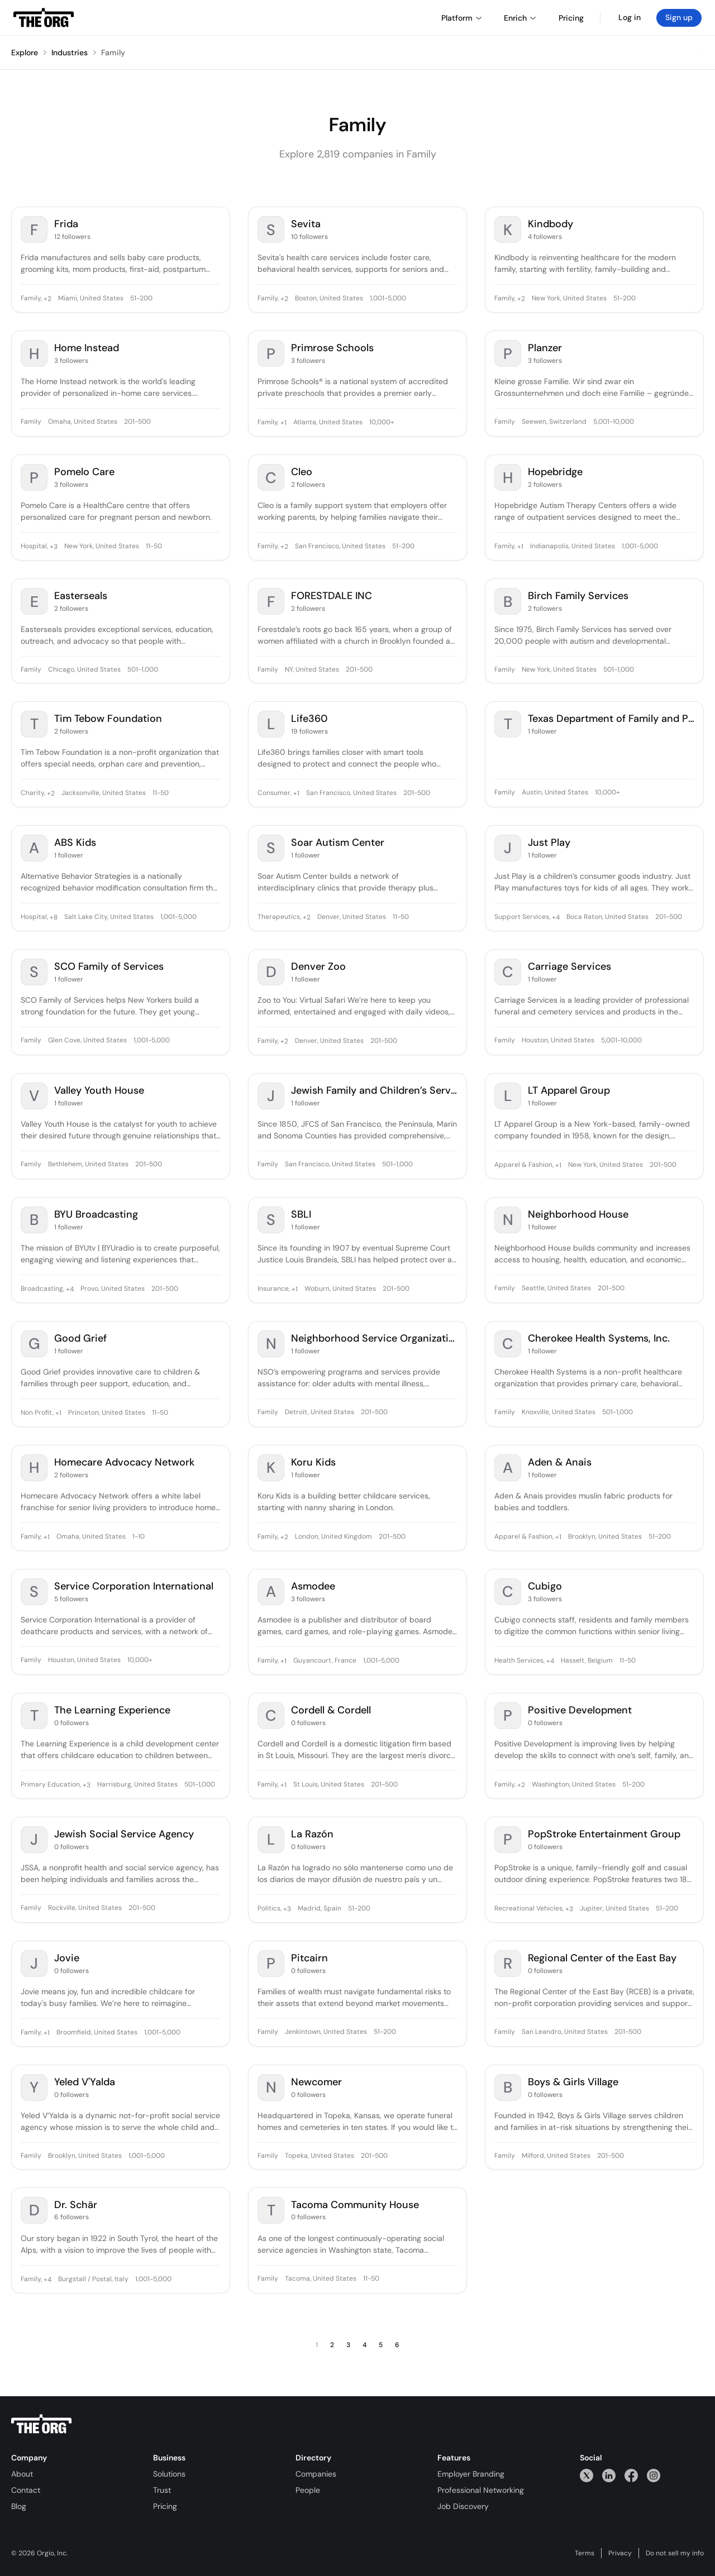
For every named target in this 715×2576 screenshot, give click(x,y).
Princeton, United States (106, 1413)
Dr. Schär (75, 2205)
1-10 (138, 1537)
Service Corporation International (133, 1586)
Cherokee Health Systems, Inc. (599, 1338)
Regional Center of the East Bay (602, 1958)
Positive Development (580, 1710)
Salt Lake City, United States (109, 917)
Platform (461, 18)
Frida (66, 224)
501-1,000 (142, 670)
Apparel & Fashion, (524, 1165)
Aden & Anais (560, 1462)
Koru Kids (313, 1462)
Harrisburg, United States (137, 1785)
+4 (555, 917)
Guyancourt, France (324, 1661)
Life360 (309, 718)
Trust (162, 2490)
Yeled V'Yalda (84, 2082)
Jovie (66, 1958)
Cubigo (545, 1586)
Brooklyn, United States (605, 1537)
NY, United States (312, 670)
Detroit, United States (319, 1412)
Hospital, (34, 546)
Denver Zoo (318, 966)
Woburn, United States (340, 1289)
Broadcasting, (42, 1289)
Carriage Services (569, 966)
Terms (584, 2553)
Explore (24, 52)
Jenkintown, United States (326, 2032)
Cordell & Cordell (331, 1710)
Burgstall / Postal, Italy (93, 2279)
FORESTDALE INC (331, 596)
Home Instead (86, 348)
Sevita (306, 224)
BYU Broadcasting (96, 1214)
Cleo (301, 472)
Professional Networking (480, 2490)
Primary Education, (51, 1785)
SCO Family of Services (109, 966)
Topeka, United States (319, 2156)
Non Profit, (37, 1413)
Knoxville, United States (558, 1412)
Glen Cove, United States (87, 1041)
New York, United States (569, 299)
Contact (25, 2490)
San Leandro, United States (565, 2032)
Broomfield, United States (96, 2033)
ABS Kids (75, 842)
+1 (283, 422)
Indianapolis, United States (572, 546)
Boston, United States (329, 299)
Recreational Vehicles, (529, 1909)
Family (113, 52)
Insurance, (274, 1289)
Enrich (520, 18)
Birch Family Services (578, 596)
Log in (629, 17)
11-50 (154, 546)
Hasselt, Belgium (587, 1661)
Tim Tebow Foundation (108, 718)
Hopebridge (555, 472)
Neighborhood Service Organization (374, 1338)
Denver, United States (351, 917)
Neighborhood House (578, 1214)
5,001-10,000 (613, 422)
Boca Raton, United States (607, 917)
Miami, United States (90, 299)
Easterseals (80, 596)
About (22, 2474)
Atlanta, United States (328, 423)
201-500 (137, 422)
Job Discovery (463, 2506)
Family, (31, 299)
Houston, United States (558, 1041)
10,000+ (381, 423)
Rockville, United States (85, 1908)
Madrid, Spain (319, 1909)
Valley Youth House (99, 1090)
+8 (53, 917)
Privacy (620, 2553)
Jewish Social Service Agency (124, 1834)
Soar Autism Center (337, 842)
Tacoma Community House (355, 2205)
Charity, (33, 793)
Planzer (545, 348)
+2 (46, 298)
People (307, 2490)
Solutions (169, 2474)
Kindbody (550, 224)
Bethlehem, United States (88, 1165)
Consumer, (275, 793)
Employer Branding (470, 2474)
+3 (53, 546)
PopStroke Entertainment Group (604, 1834)
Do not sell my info (675, 2553)
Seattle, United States (556, 1288)
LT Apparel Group (569, 1090)
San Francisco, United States (340, 546)
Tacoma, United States (320, 2279)
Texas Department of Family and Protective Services (611, 718)
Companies (315, 2474)
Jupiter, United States (614, 1909)
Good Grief (80, 1338)
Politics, (270, 1909)
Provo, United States (112, 1289)
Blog (18, 2506)
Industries (69, 52)
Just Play (549, 842)
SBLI (301, 1214)
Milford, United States (556, 2156)
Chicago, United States (84, 670)
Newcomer (316, 2082)
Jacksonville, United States (103, 793)
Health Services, (519, 1661)
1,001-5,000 (388, 299)
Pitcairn (309, 1958)
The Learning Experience (112, 1710)
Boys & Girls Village (573, 2082)
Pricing (165, 2506)
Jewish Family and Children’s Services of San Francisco (374, 1090)
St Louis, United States (328, 1785)
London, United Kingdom (333, 1537)
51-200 (141, 299)
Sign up (679, 17)
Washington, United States (574, 1785)
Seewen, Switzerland (554, 422)
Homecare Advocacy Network (124, 1462)
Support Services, (522, 917)
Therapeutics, (279, 917)
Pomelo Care (84, 472)
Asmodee (313, 1586)
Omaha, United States (82, 422)
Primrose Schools (332, 348)
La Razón (312, 1834)
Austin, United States (555, 793)
